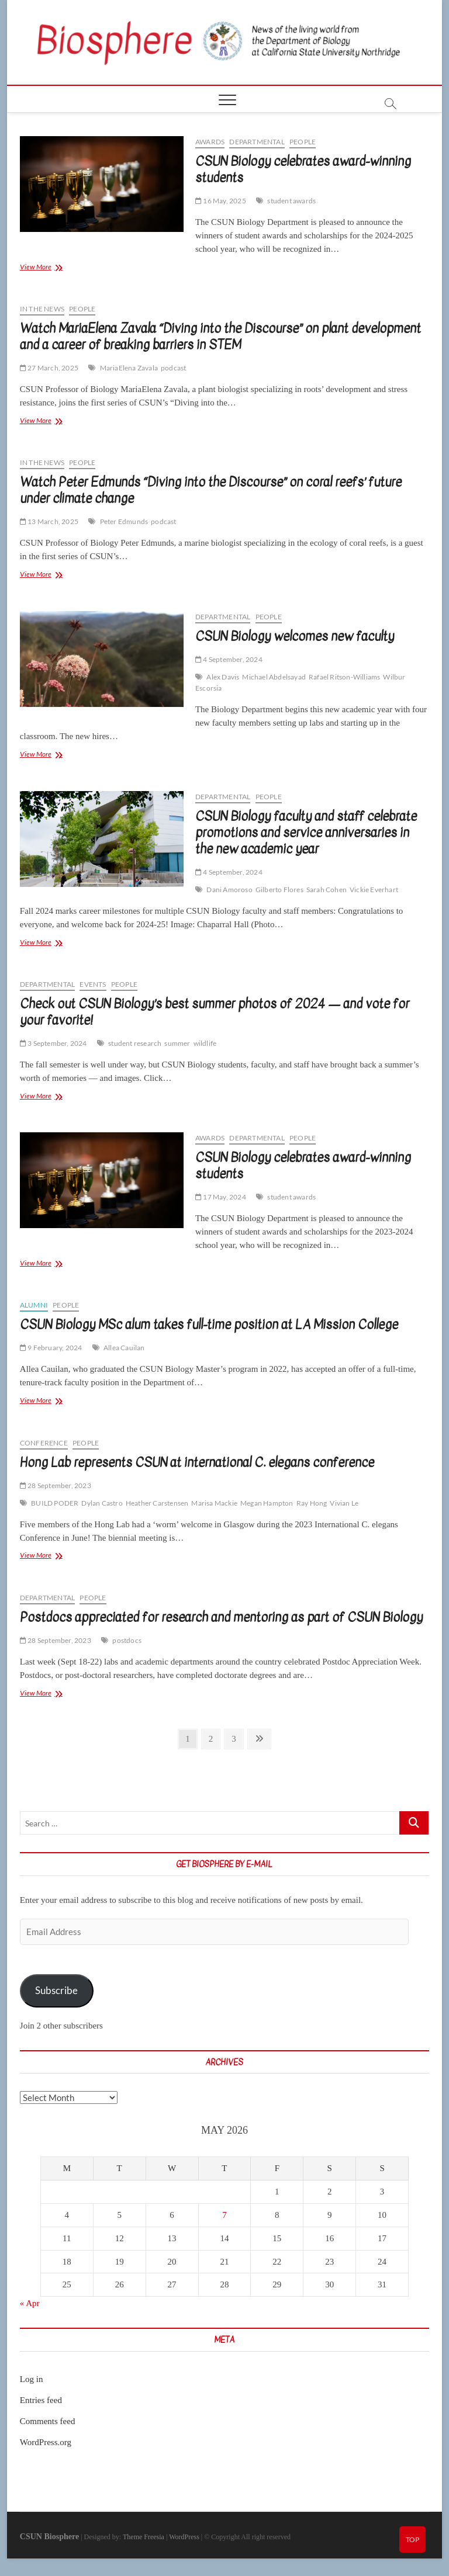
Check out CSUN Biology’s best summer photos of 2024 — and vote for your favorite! (214, 1011)
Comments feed (47, 2421)
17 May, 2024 (220, 1196)
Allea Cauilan (124, 1347)
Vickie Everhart (374, 889)
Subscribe (56, 1990)
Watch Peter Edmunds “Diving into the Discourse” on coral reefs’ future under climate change (211, 490)
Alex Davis (222, 676)
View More (50, 268)
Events (93, 984)
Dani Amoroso (229, 889)
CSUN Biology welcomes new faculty (294, 636)
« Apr (30, 2303)
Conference (44, 1442)
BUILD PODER (54, 1503)
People (302, 141)
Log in (31, 2379)
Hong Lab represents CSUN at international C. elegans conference (197, 1462)
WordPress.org (45, 2442)
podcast (173, 367)
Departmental (256, 141)
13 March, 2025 (49, 521)
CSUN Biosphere (49, 2536)
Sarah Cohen (326, 889)
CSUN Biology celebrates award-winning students (303, 169)
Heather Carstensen (157, 1503)
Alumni (34, 1305)
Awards (209, 141)
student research (134, 1043)
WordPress (184, 2537)
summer (177, 1043)
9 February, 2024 (51, 1347)
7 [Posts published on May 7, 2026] (224, 2215)
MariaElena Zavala (129, 367)
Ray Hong (311, 1503)
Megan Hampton (266, 1503)
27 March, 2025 (49, 367)
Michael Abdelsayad (274, 676)
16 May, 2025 (220, 200)
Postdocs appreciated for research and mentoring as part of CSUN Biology (221, 1617)
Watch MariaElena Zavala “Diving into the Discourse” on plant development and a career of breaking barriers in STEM (220, 336)
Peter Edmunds (124, 521)
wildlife (205, 1043)
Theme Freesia (143, 2537)
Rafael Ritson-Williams (344, 676)
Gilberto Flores (279, 889)
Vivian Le (344, 1503)
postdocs (126, 1640)
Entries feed (41, 2400)
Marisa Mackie (214, 1503)
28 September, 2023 (55, 1485)
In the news (42, 308)
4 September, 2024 (229, 659)
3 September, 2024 (53, 1043)
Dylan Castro (101, 1503)
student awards (291, 200)
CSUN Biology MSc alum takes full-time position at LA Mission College (209, 1324)
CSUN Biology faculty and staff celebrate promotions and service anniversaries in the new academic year (306, 832)
